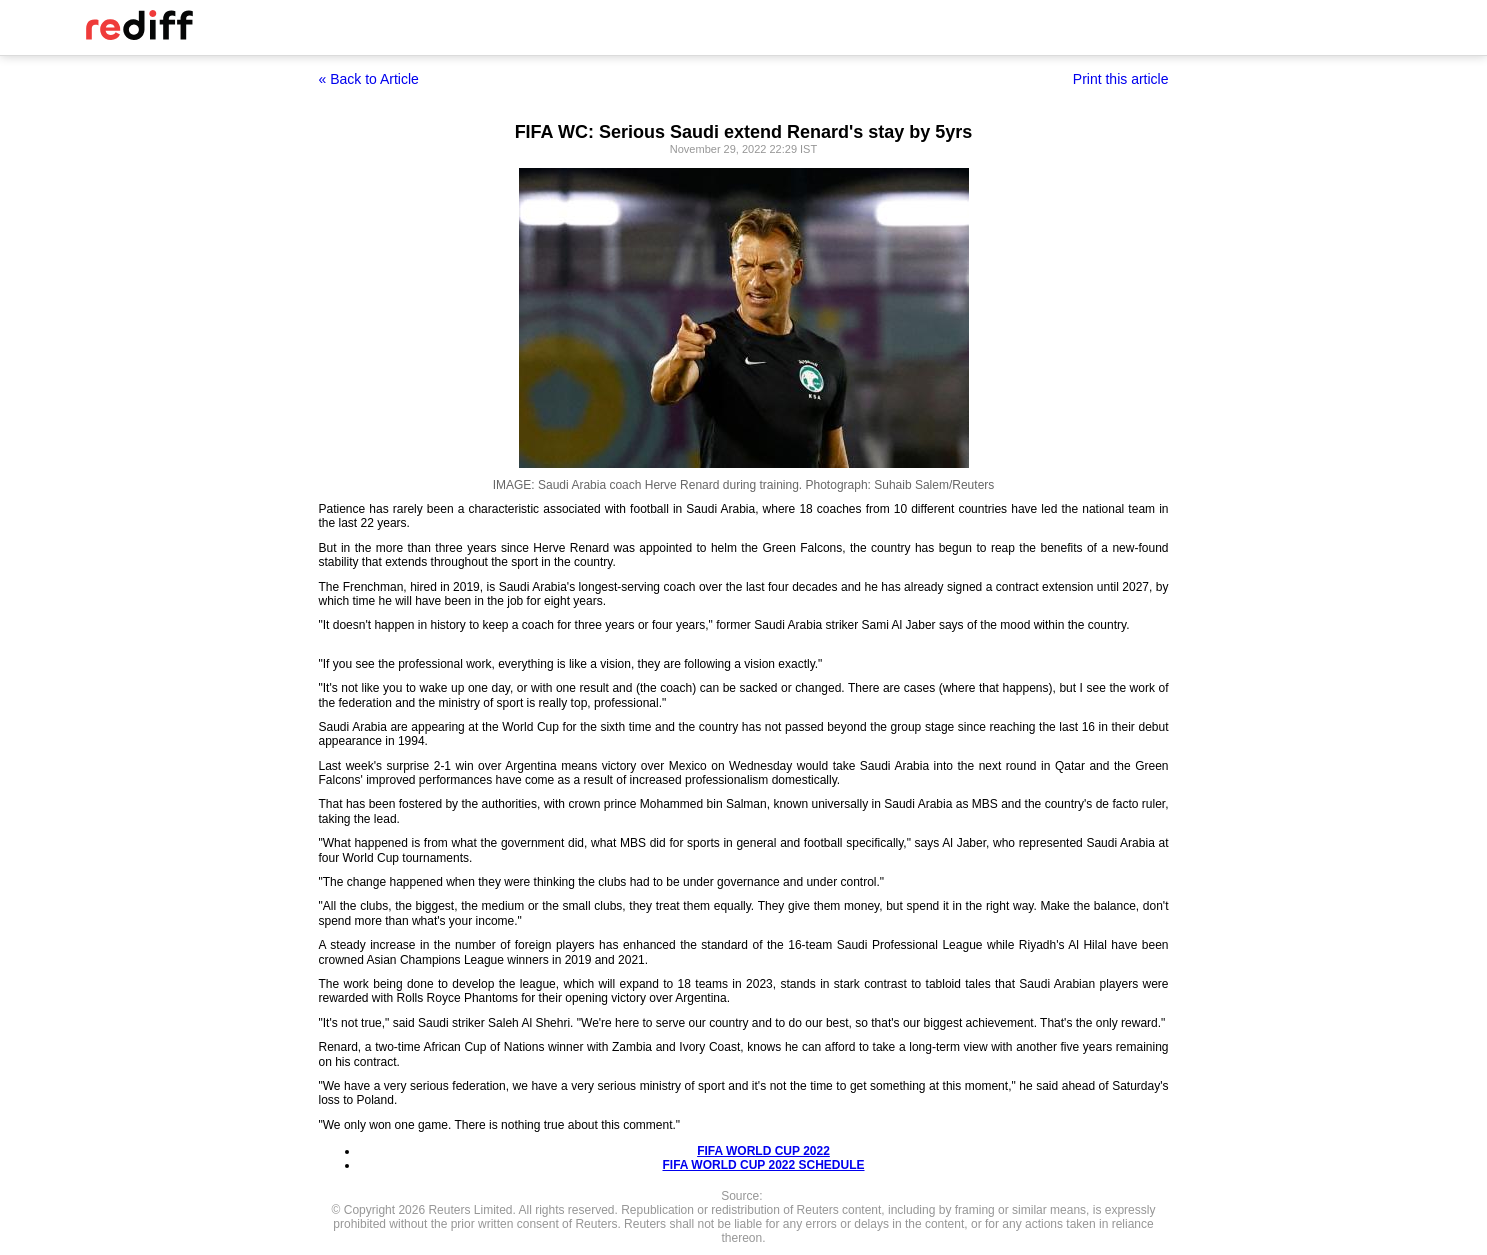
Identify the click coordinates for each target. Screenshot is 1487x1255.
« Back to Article (369, 79)
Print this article (1121, 79)
